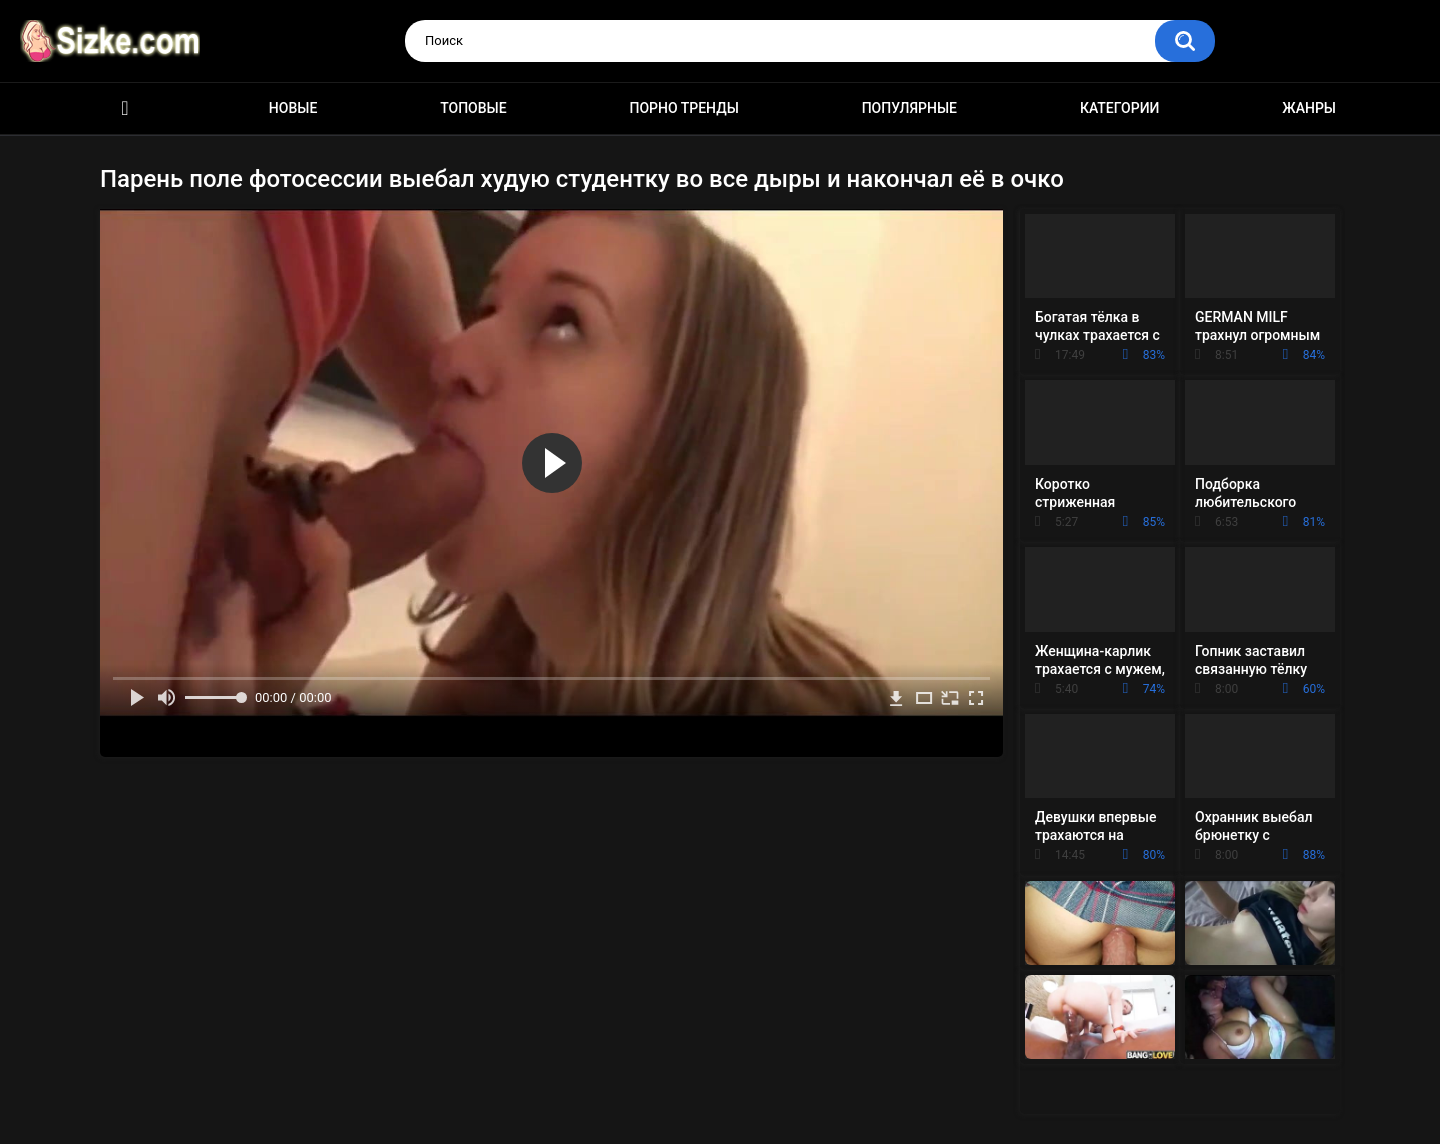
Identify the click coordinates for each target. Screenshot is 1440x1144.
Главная (125, 108)
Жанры (1309, 108)
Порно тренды (683, 108)
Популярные (909, 108)
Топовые (473, 108)
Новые (293, 108)
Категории (1120, 108)
